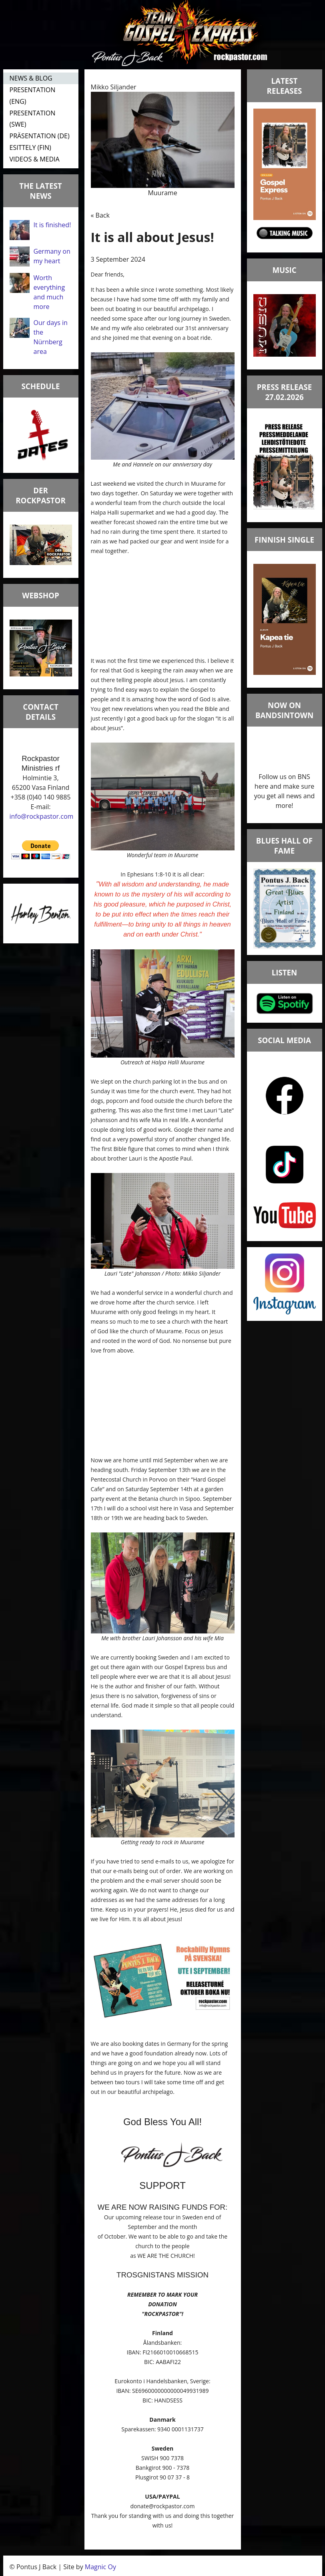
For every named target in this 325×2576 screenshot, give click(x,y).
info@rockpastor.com (42, 816)
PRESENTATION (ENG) (33, 95)
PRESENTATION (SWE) (33, 119)
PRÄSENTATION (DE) (40, 135)
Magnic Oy (100, 2566)
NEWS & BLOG (31, 78)
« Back (100, 215)
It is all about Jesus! (152, 237)
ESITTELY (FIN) (30, 147)
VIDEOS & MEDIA (35, 159)
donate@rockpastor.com (162, 2506)
